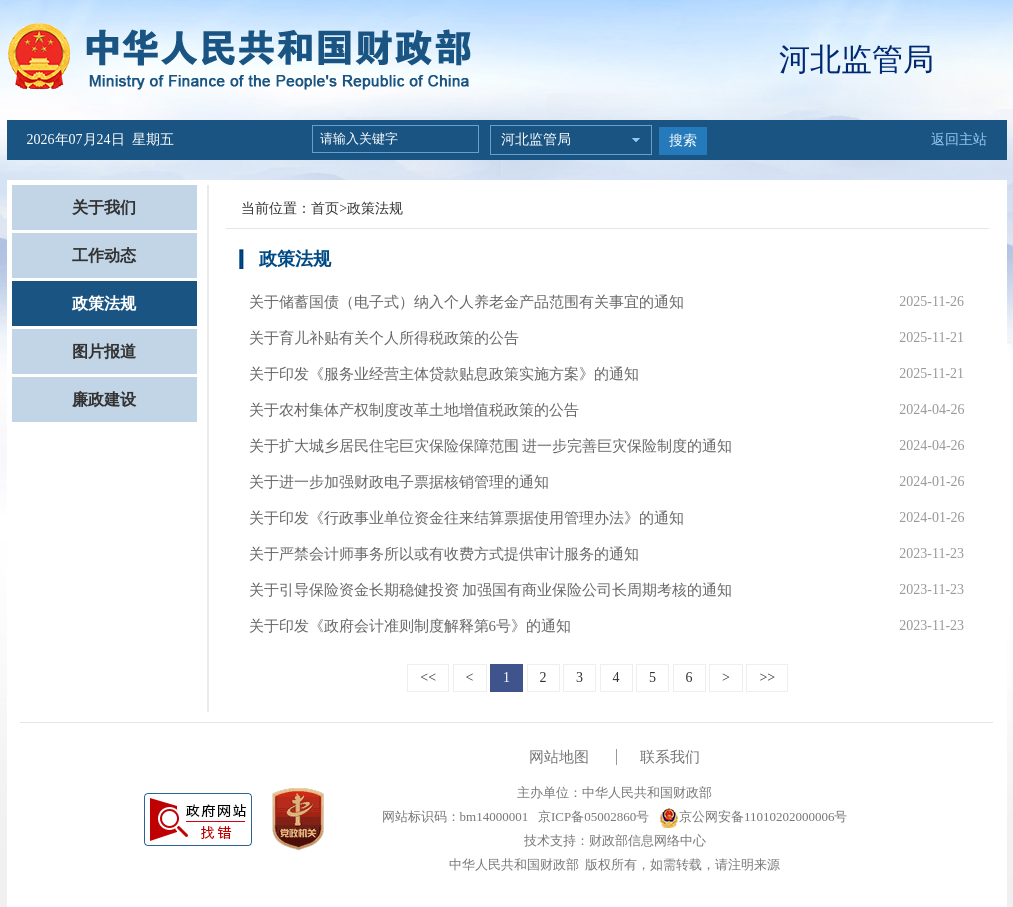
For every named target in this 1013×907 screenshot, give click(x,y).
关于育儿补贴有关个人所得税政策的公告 (384, 338)
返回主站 (959, 139)
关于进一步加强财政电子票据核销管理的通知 (399, 482)
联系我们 (670, 757)
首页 (325, 208)
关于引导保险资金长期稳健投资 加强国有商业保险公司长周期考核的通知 (491, 590)
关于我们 (104, 207)
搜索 (683, 140)
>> (767, 677)
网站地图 (559, 757)
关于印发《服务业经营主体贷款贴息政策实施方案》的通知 (444, 374)
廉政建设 (104, 399)
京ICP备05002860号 (592, 816)
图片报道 (104, 351)
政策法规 (104, 303)
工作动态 (104, 255)
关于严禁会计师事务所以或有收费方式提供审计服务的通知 (444, 554)
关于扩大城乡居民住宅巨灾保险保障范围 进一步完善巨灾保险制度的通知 (491, 446)
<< (428, 677)
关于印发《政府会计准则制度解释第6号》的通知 (410, 626)
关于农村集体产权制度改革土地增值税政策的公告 (414, 410)
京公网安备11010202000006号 (753, 816)
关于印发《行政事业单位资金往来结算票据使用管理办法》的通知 (466, 518)
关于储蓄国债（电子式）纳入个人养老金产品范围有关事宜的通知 (466, 302)
